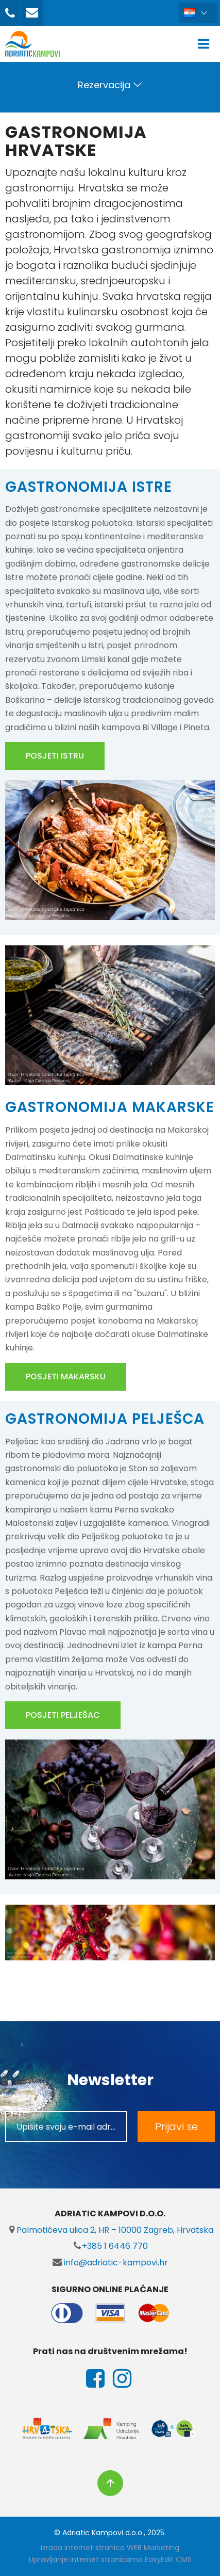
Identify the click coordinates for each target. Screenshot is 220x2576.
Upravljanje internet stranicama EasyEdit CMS (110, 2559)
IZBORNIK (206, 44)
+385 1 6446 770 (110, 2246)
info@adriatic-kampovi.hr (110, 2262)
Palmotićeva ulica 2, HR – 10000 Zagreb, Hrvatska (110, 2230)
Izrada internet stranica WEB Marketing (110, 2547)
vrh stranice (110, 2483)
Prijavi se (176, 2126)
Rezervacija (104, 84)
